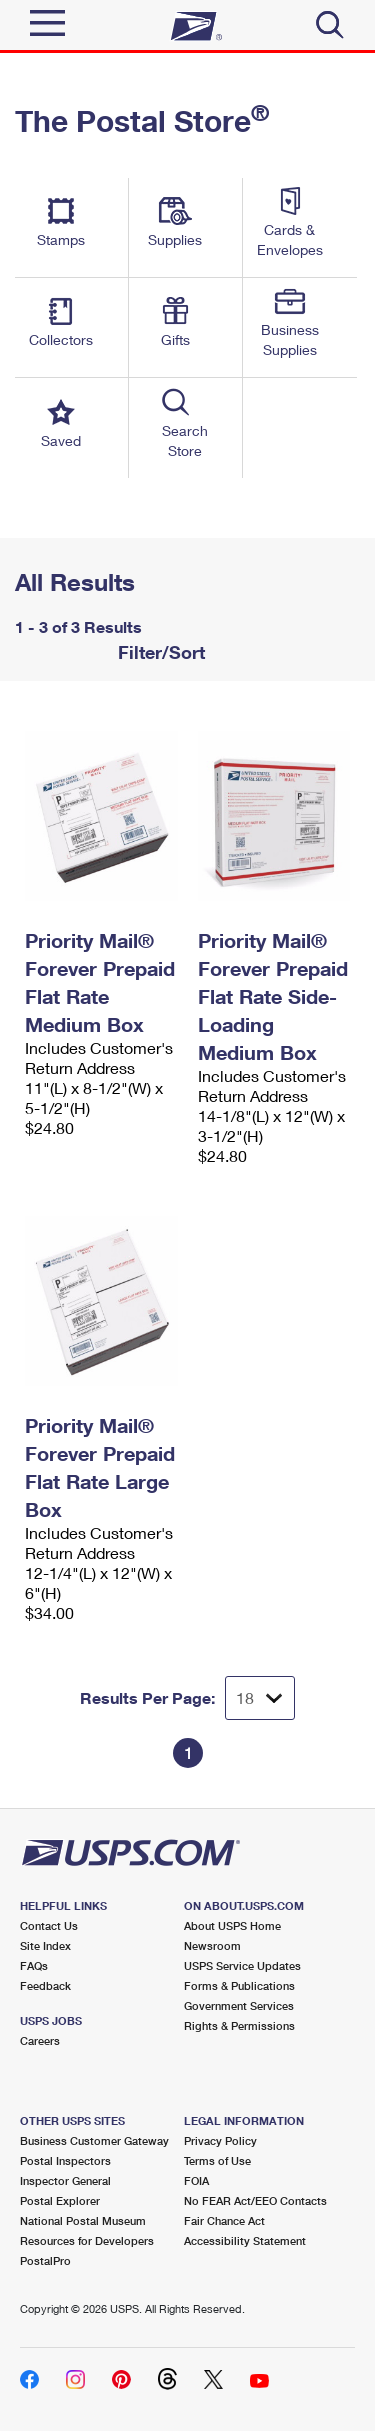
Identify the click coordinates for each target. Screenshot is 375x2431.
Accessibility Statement (245, 2240)
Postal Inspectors (65, 2160)
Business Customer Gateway (94, 2140)
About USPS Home (232, 1925)
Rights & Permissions (239, 2025)
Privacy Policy (220, 2140)
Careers (40, 2040)
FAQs (34, 1965)
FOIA (196, 2180)
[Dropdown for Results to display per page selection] (260, 1698)
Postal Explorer (60, 2200)
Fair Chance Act (224, 2220)
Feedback (45, 1985)
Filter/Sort (159, 652)
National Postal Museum (83, 2220)
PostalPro (45, 2260)
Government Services (239, 2005)
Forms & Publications (239, 1985)
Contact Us (49, 1925)
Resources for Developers (87, 2240)
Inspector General (65, 2180)
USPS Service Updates (242, 1965)
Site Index (45, 1945)
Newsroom (212, 1945)
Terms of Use (217, 2160)
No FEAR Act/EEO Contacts (255, 2200)
